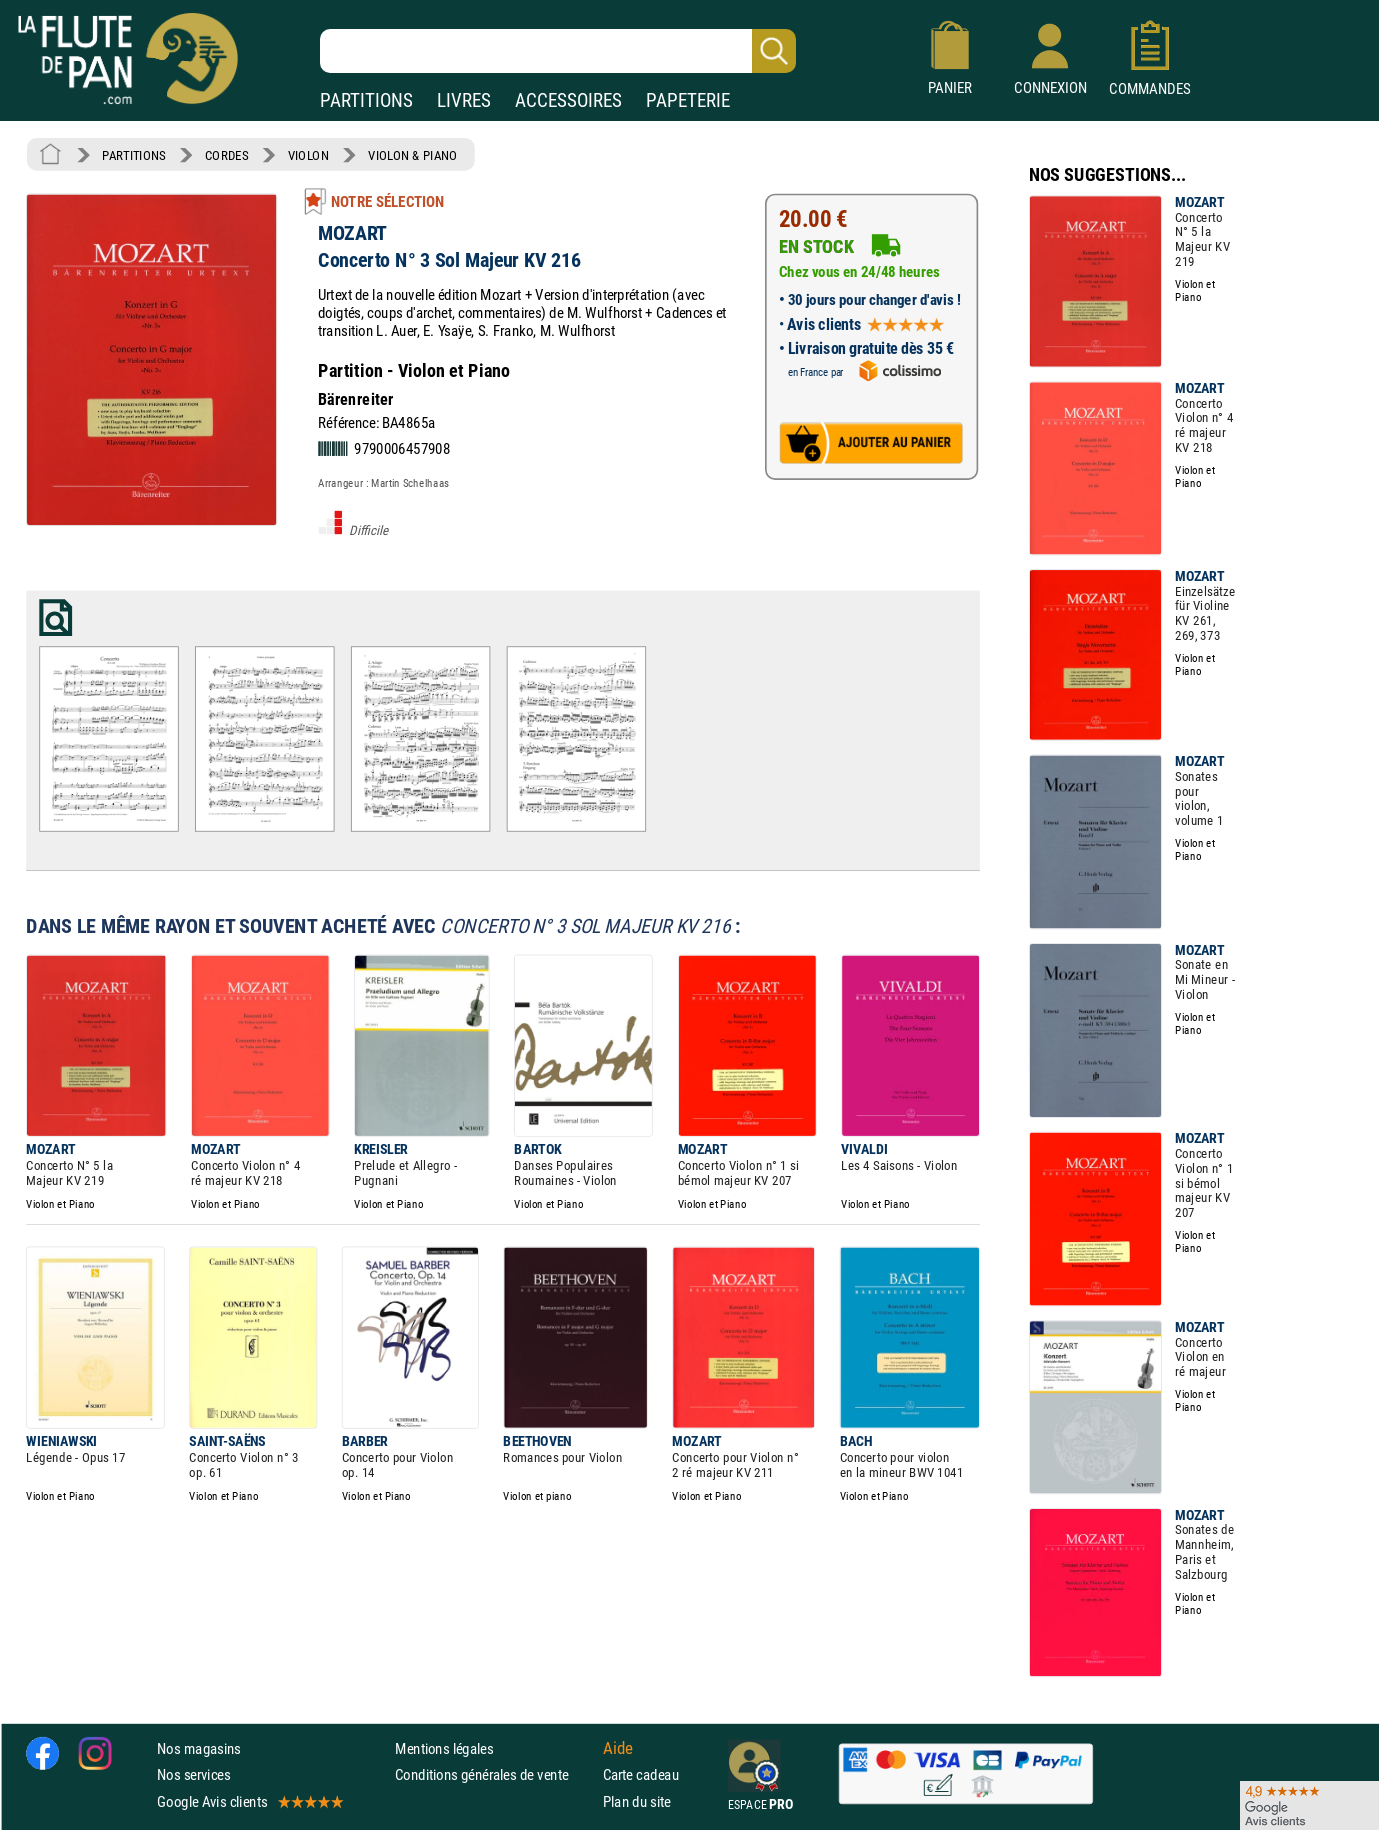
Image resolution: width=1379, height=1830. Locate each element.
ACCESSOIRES (568, 100)
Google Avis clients (249, 1800)
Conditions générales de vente (494, 1774)
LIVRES (464, 100)
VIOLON (308, 155)
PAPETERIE (688, 100)
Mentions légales (444, 1748)
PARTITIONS (366, 100)
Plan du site (637, 1800)
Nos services (193, 1774)
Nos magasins (199, 1748)
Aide (618, 1748)
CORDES (226, 155)
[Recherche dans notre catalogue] (558, 51)
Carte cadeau (641, 1774)
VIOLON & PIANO (412, 155)
